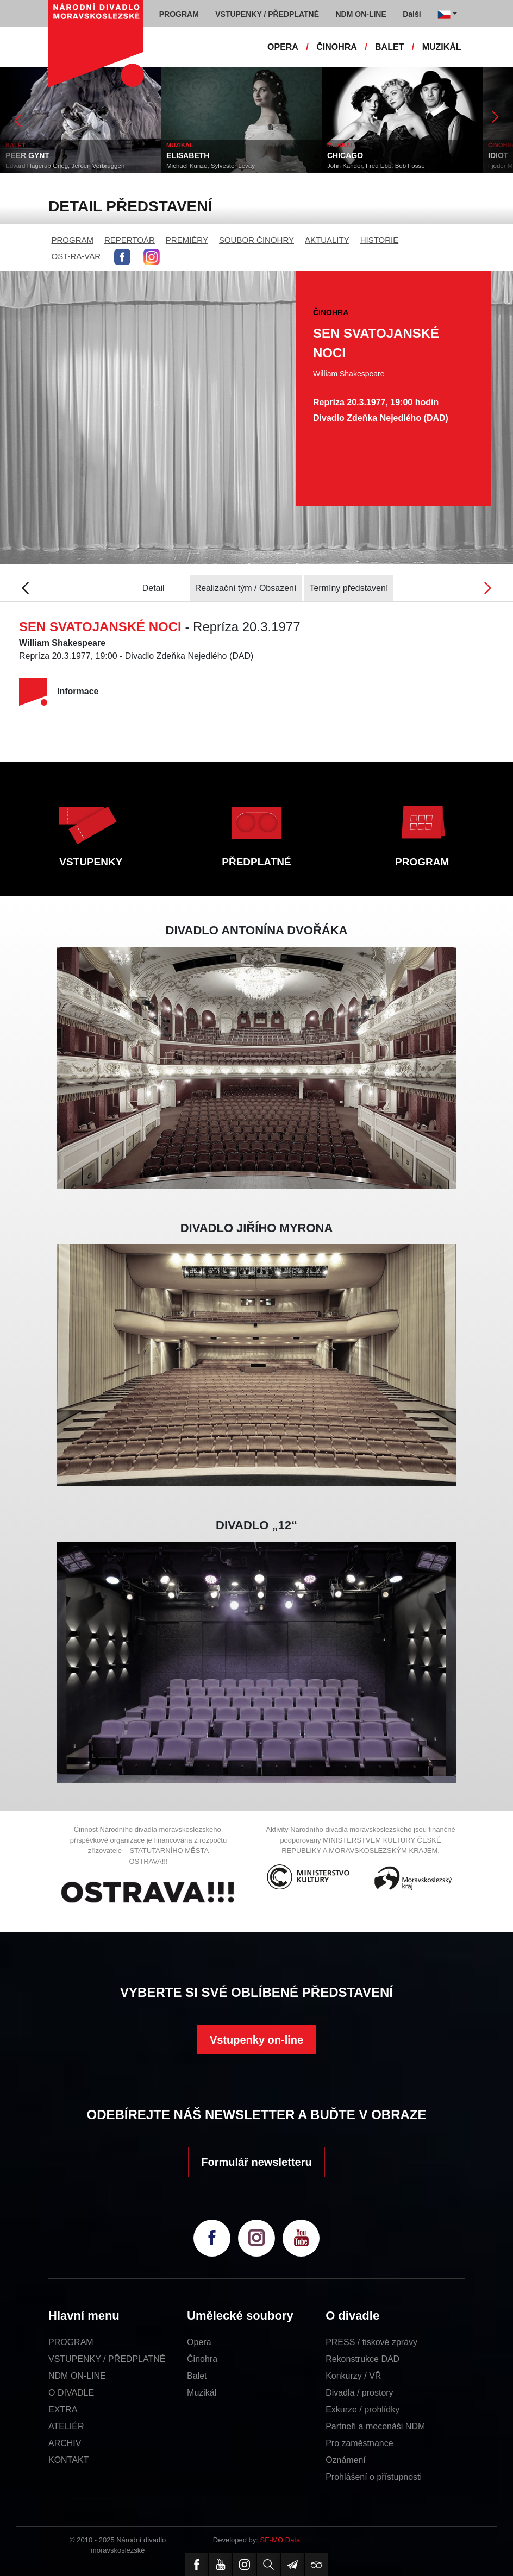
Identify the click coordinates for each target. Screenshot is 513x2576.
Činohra (202, 2359)
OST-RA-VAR (76, 256)
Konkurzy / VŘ (353, 2375)
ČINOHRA (336, 47)
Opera (199, 2342)
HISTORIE (379, 239)
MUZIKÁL (441, 47)
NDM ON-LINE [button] (360, 14)
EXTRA (62, 2409)
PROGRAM (73, 239)
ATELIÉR (66, 2426)
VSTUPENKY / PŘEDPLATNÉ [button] (267, 14)
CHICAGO (345, 155)
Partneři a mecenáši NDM (375, 2426)
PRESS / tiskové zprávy (371, 2342)
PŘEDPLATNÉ (256, 862)
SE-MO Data (280, 2540)
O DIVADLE (71, 2392)
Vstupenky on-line (256, 2040)
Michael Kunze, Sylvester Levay (210, 165)
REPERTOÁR (129, 239)
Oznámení (346, 2460)
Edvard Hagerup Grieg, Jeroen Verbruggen (64, 165)
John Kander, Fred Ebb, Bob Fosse (376, 165)
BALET (389, 47)
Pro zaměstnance (359, 2443)
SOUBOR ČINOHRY (256, 239)
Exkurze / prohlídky (362, 2409)
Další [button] (412, 14)
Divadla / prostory (359, 2392)
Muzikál (201, 2392)
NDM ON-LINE (77, 2375)
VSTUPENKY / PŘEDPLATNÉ (106, 2359)
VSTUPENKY (90, 862)
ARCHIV (64, 2443)
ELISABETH (187, 155)
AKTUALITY (327, 239)
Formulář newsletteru (256, 2162)
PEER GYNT (27, 155)
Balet (197, 2375)
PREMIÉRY (187, 239)
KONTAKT (68, 2460)
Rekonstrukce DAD (362, 2359)
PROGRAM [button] (179, 14)
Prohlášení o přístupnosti (374, 2476)
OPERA (282, 47)
